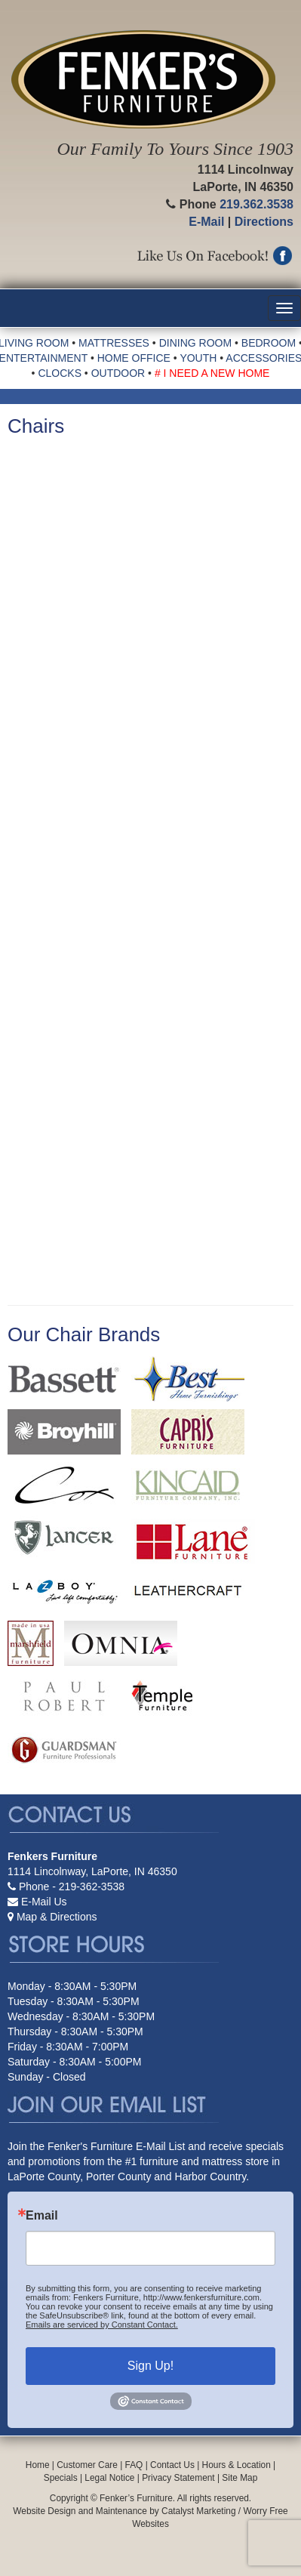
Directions (264, 221)
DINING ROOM (195, 343)
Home (38, 2465)
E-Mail (206, 221)
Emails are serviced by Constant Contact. (102, 2324)
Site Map (239, 2478)
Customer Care (87, 2465)
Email (42, 2216)
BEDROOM (268, 343)
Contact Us (172, 2465)
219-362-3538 (91, 1886)
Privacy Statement (178, 2478)
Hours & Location (236, 2465)
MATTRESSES (113, 343)
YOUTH (198, 358)
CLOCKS (59, 373)
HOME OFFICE (133, 358)
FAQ (134, 2465)
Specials (61, 2478)
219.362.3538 (256, 204)
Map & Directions (57, 1917)
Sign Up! (150, 2365)
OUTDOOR (118, 373)
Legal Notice (109, 2478)
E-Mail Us (44, 1902)
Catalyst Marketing (198, 2511)
